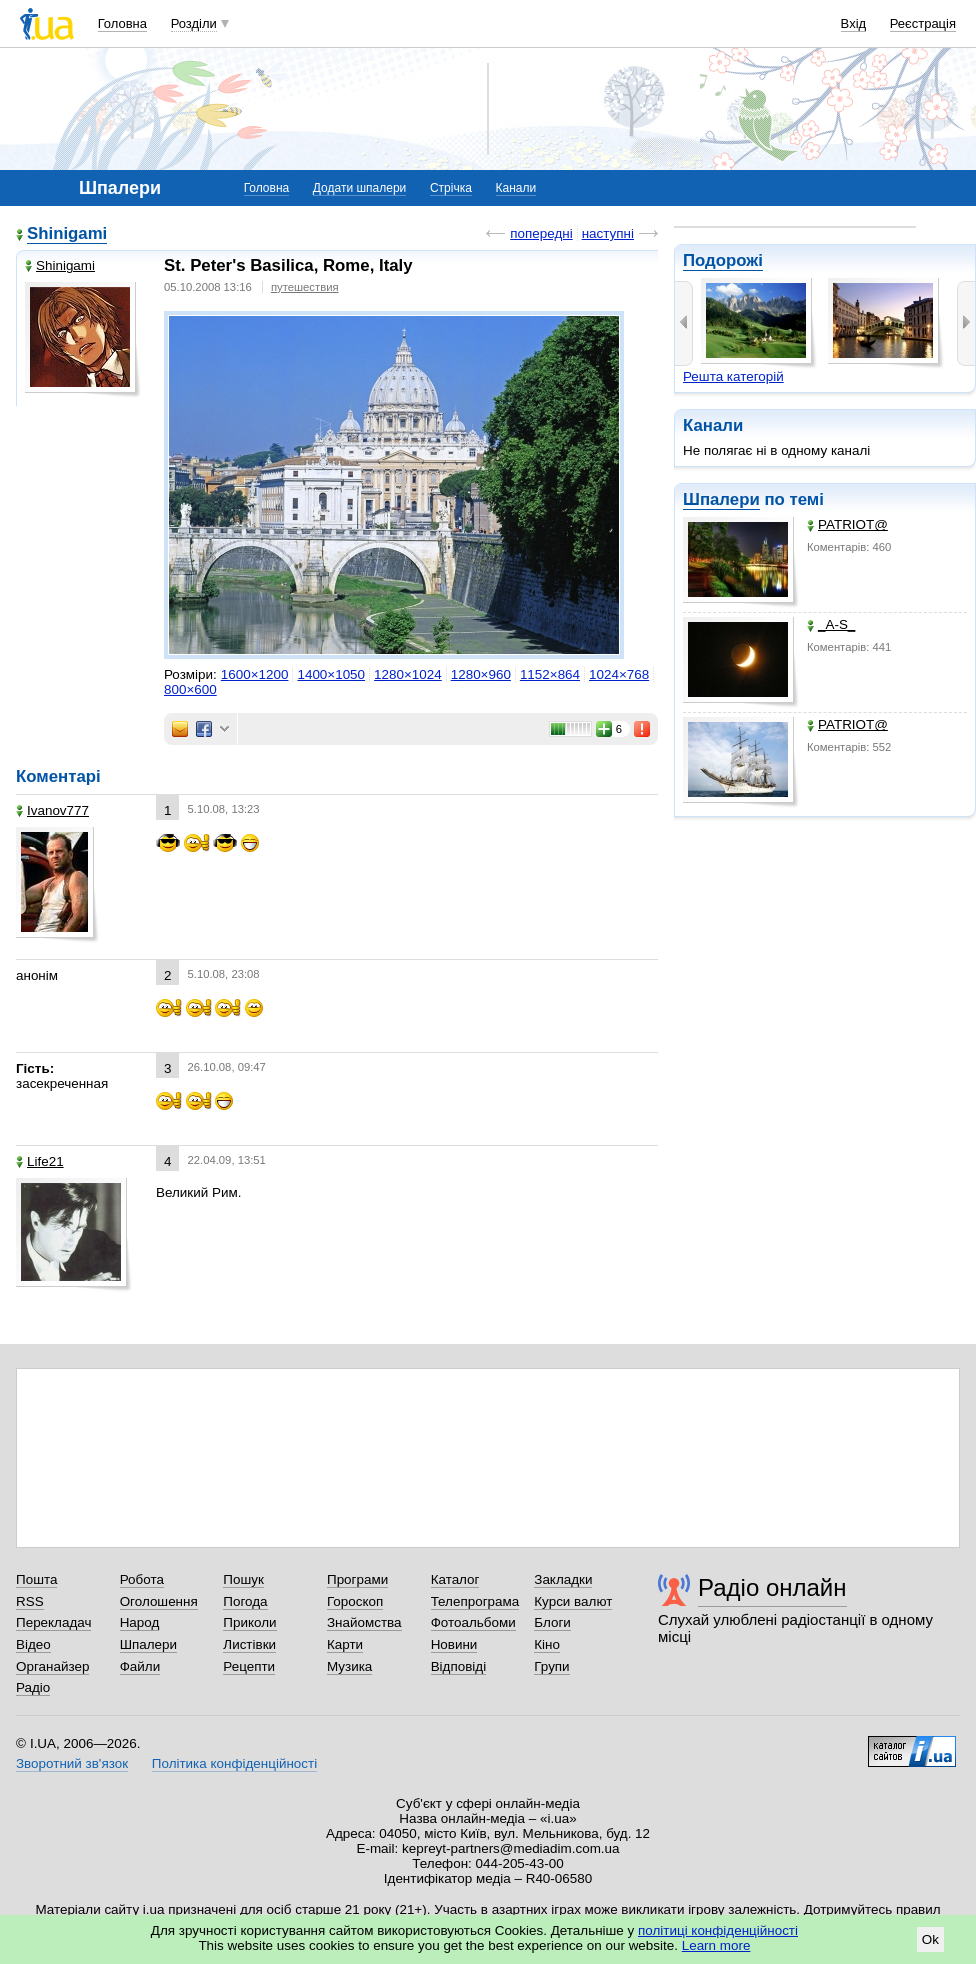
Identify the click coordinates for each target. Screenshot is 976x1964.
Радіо (33, 1687)
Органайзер (52, 1666)
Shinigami (67, 233)
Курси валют (573, 1601)
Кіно (547, 1644)
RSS (30, 1601)
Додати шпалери (359, 188)
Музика (349, 1666)
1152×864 (550, 674)
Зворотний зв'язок (72, 1763)
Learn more (716, 1945)
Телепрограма (475, 1601)
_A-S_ (831, 624)
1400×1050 (331, 674)
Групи (551, 1666)
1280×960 (481, 674)
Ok (930, 1939)
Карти (345, 1644)
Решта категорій (733, 376)
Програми (357, 1579)
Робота (142, 1579)
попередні (541, 233)
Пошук (243, 1579)
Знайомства (364, 1622)
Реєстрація (923, 23)
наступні (608, 233)
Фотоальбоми (473, 1622)
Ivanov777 (52, 810)
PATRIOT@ (847, 524)
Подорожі (723, 260)
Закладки (563, 1579)
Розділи (194, 23)
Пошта (36, 1579)
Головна (122, 23)
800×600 (190, 689)
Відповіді (459, 1666)
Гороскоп (355, 1601)
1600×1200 (255, 674)
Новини (454, 1644)
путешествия (305, 287)
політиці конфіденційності (718, 1930)
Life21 (40, 1161)
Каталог (455, 1579)
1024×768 (619, 674)
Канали (516, 188)
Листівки (249, 1644)
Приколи (249, 1622)
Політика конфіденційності (234, 1763)
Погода (245, 1601)
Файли (140, 1666)
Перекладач (53, 1622)
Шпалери (721, 499)
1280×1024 (408, 674)
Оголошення (159, 1601)
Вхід (854, 23)
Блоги (552, 1622)
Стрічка (451, 188)
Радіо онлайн (772, 1587)
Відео (33, 1644)
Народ (140, 1622)
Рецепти (249, 1666)
